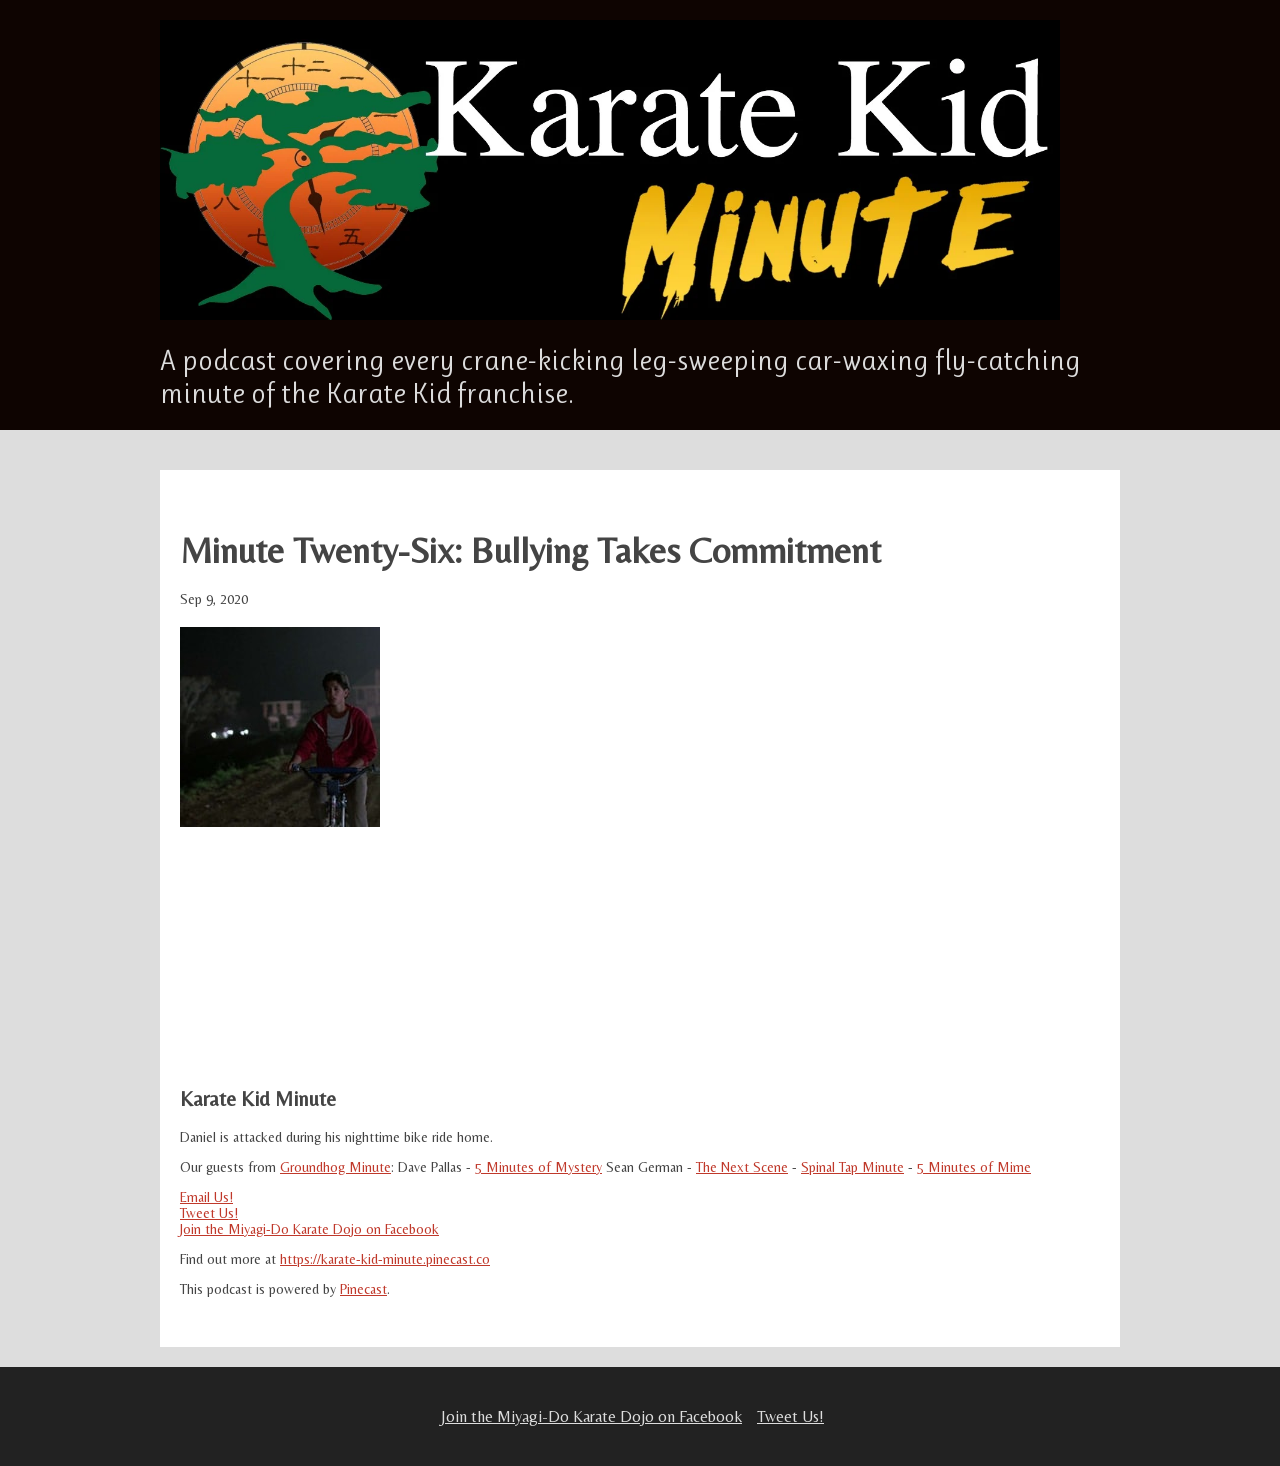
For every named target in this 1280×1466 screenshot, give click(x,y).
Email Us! (206, 1197)
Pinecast (363, 1289)
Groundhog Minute (335, 1167)
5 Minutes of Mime (974, 1167)
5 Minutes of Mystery (538, 1167)
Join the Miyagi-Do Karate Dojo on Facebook (309, 1229)
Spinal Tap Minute (852, 1167)
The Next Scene (742, 1167)
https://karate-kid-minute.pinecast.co (385, 1259)
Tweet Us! (209, 1213)
